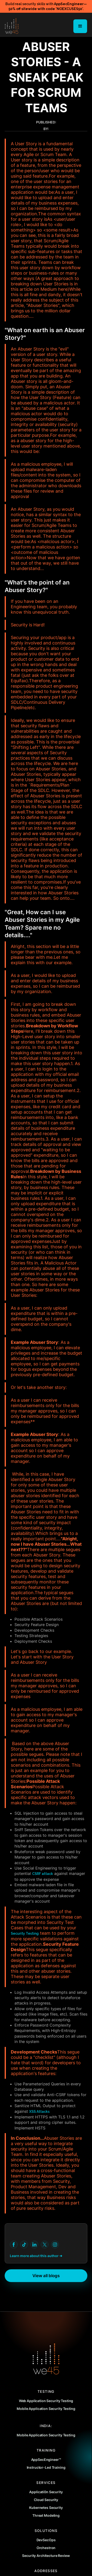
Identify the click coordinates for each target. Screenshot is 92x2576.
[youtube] (14, 2244)
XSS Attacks (39, 2112)
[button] (80, 26)
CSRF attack (42, 1874)
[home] (11, 26)
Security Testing (25, 1933)
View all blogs (46, 2275)
